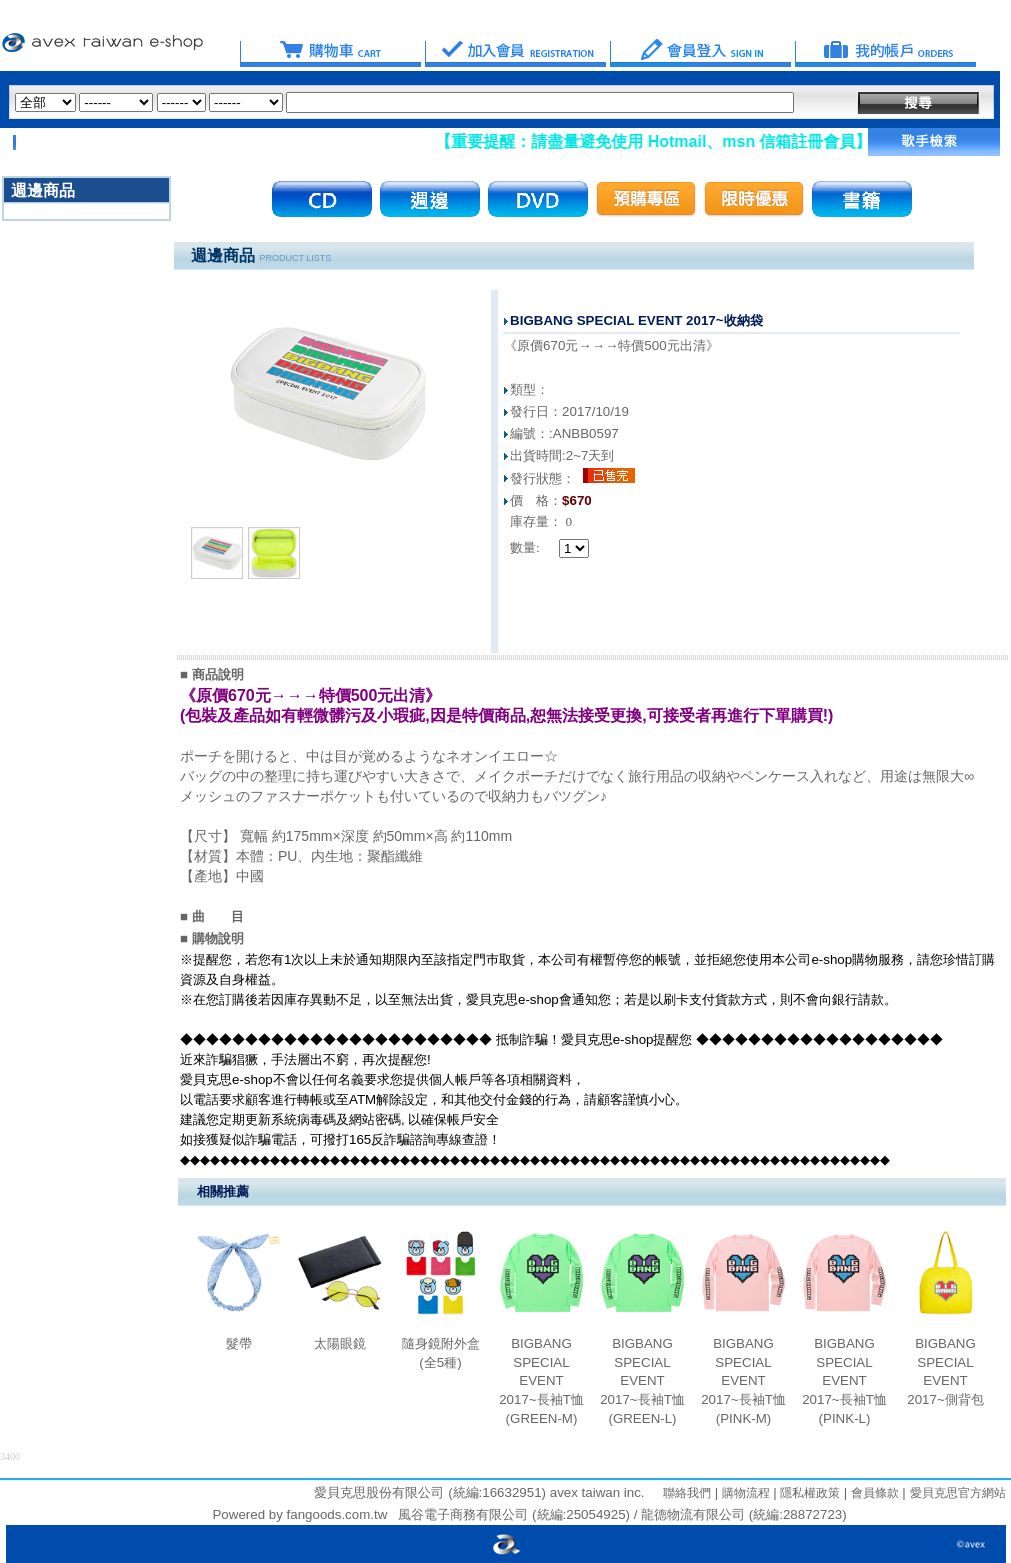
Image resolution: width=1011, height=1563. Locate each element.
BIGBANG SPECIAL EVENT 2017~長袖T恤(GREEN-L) (642, 1381)
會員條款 (872, 1493)
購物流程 (743, 1493)
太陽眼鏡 (340, 1343)
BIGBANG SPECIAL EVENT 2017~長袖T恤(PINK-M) (743, 1381)
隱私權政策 (808, 1493)
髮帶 (239, 1343)
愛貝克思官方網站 (958, 1493)
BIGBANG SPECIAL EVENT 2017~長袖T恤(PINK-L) (844, 1381)
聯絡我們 (687, 1493)
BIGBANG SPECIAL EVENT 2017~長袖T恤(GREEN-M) (541, 1381)
